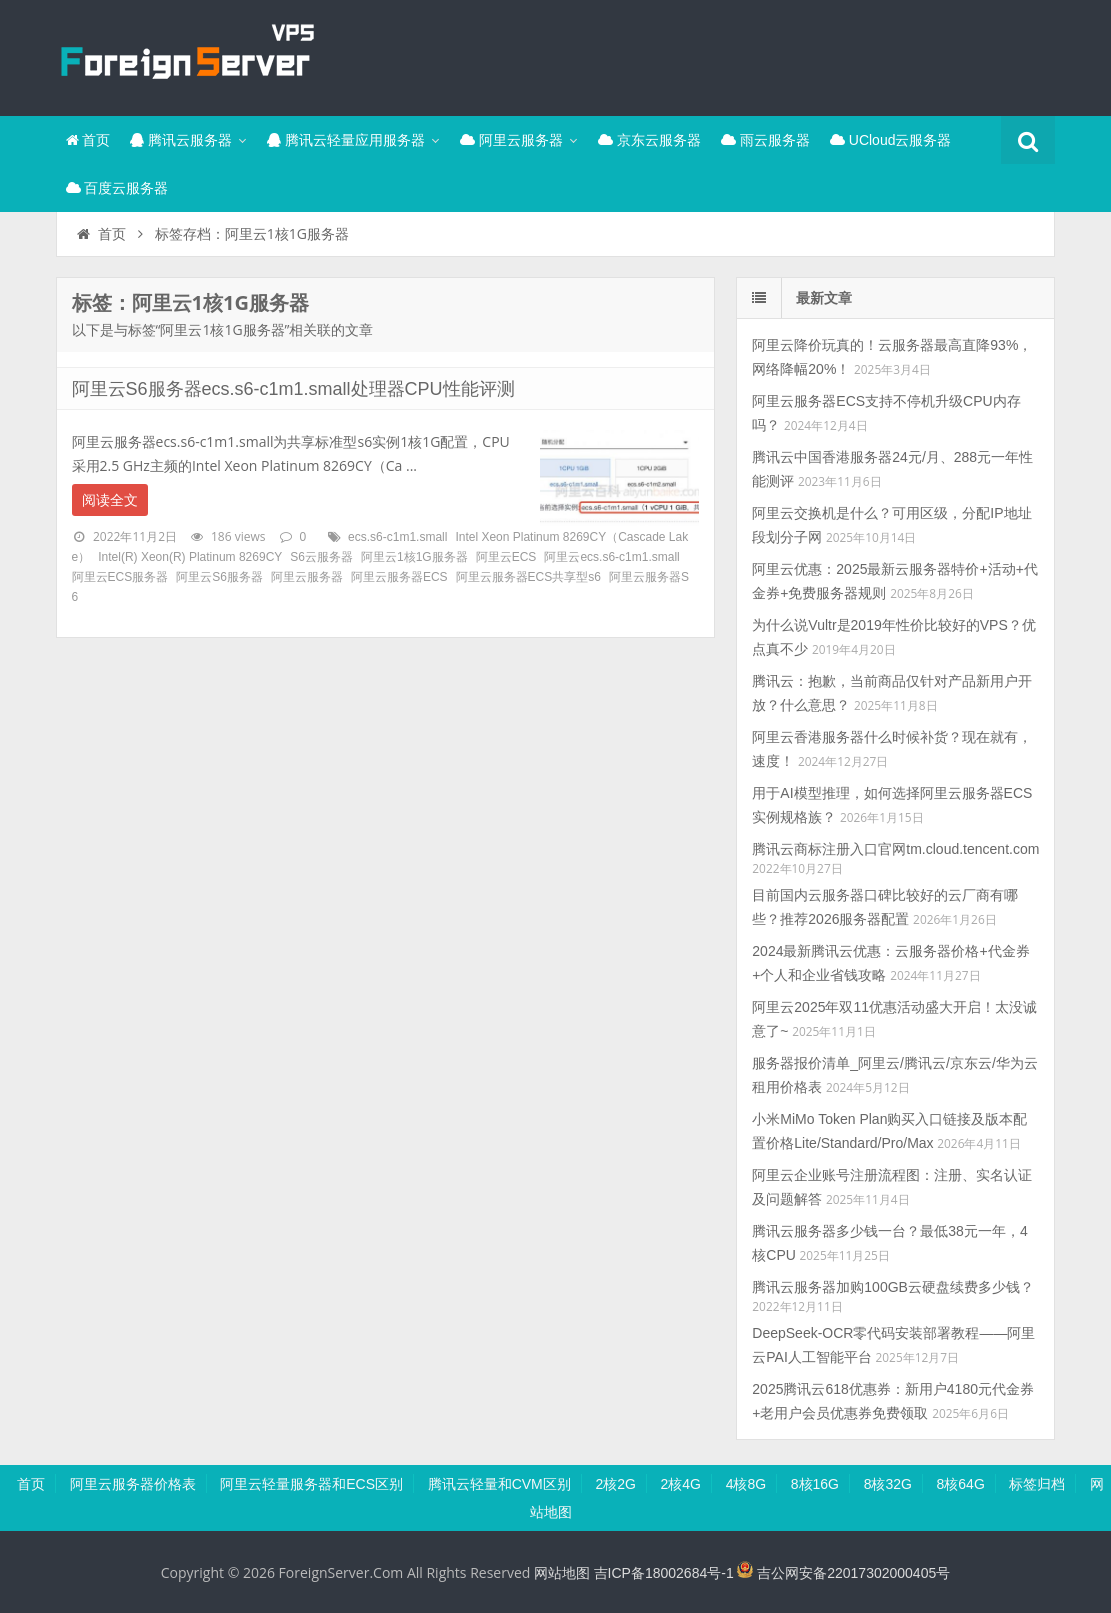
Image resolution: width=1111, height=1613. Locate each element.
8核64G (961, 1484)
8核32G (888, 1484)
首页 (88, 140)
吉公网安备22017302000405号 (843, 1573)
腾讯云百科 (186, 55)
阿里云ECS (506, 557)
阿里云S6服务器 (219, 577)
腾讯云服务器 (181, 140)
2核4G (681, 1484)
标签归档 (1037, 1484)
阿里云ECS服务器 (120, 577)
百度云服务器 (117, 188)
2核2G (615, 1484)
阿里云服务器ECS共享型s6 (528, 577)
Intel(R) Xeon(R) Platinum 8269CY (190, 557)
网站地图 (562, 1573)
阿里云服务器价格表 (133, 1484)
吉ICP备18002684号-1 (664, 1573)
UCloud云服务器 (891, 140)
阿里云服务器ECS (399, 577)
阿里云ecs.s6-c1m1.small (611, 557)
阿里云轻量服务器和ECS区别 (311, 1484)
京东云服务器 (649, 140)
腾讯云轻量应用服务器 (346, 140)
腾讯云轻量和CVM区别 (499, 1484)
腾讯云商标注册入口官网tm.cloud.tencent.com (895, 849)
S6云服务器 (321, 557)
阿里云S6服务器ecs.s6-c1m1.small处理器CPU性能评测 (293, 389)
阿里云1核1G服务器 (414, 557)
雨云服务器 (765, 140)
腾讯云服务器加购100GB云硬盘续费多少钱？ (893, 1287)
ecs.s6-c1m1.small (397, 537)
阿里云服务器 (511, 140)
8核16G (815, 1484)
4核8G (746, 1484)
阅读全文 (110, 500)
